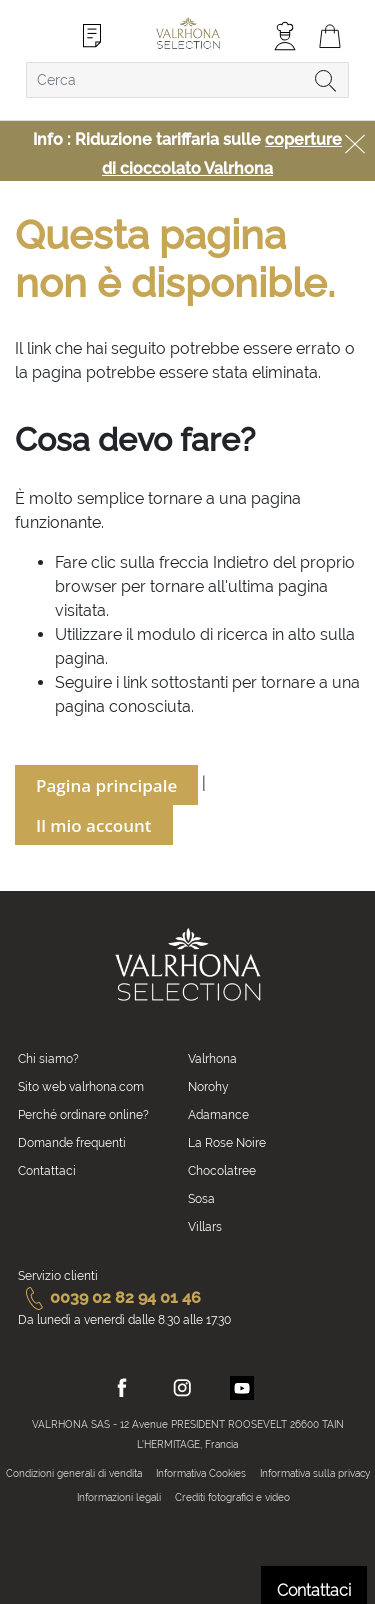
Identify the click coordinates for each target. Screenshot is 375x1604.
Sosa (201, 1199)
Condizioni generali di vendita (74, 1473)
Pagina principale (106, 785)
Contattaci (47, 1171)
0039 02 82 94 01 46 (109, 1297)
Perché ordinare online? (83, 1115)
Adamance (218, 1115)
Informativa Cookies (201, 1473)
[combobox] (187, 80)
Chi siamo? (48, 1059)
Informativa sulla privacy (315, 1473)
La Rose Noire (227, 1143)
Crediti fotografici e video (232, 1497)
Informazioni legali (119, 1497)
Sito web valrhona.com (81, 1087)
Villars (205, 1227)
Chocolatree (222, 1171)
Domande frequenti (72, 1143)
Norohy (208, 1087)
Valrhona (212, 1059)
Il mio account (94, 825)
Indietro (241, 562)
